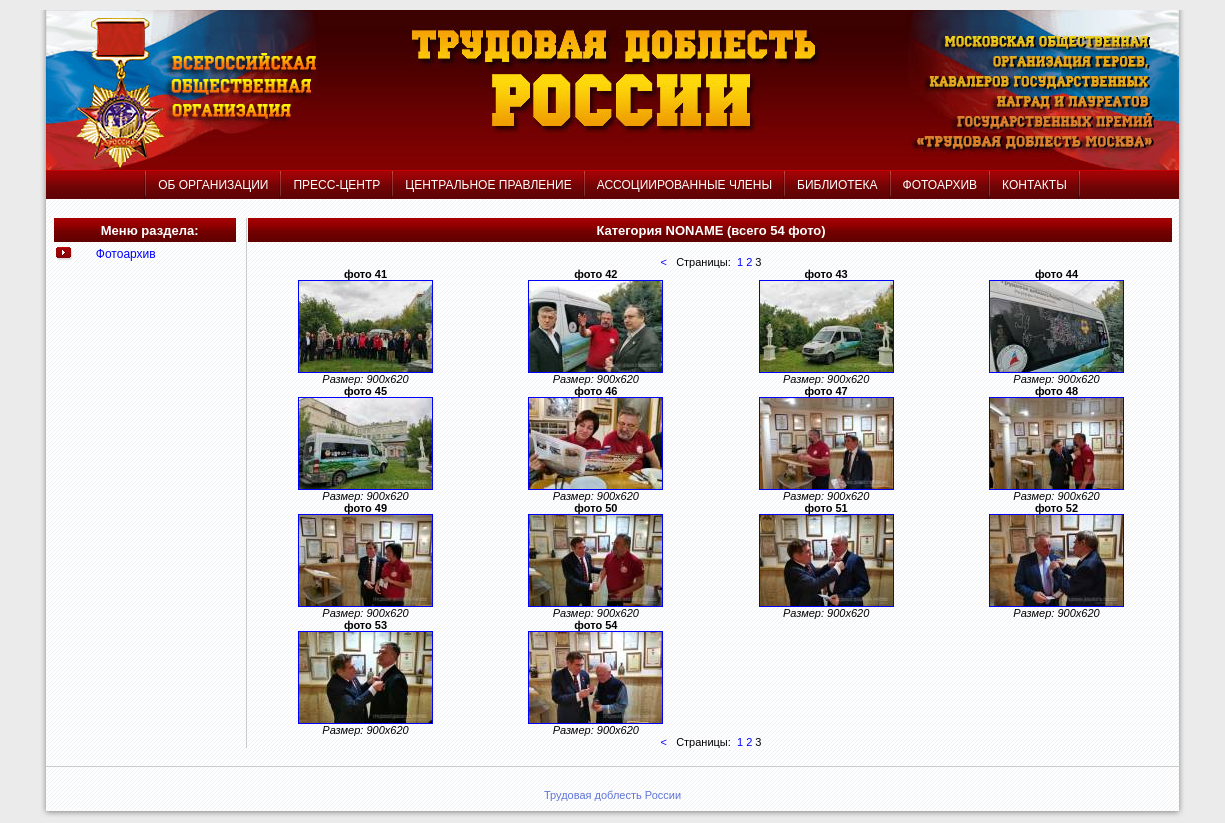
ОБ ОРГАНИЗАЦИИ (213, 185)
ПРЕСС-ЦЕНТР (336, 185)
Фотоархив (126, 254)
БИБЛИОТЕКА (837, 185)
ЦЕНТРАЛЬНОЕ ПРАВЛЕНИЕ (490, 185)
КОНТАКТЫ (1034, 185)
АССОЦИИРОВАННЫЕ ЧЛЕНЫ (684, 185)
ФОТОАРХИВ (940, 185)
